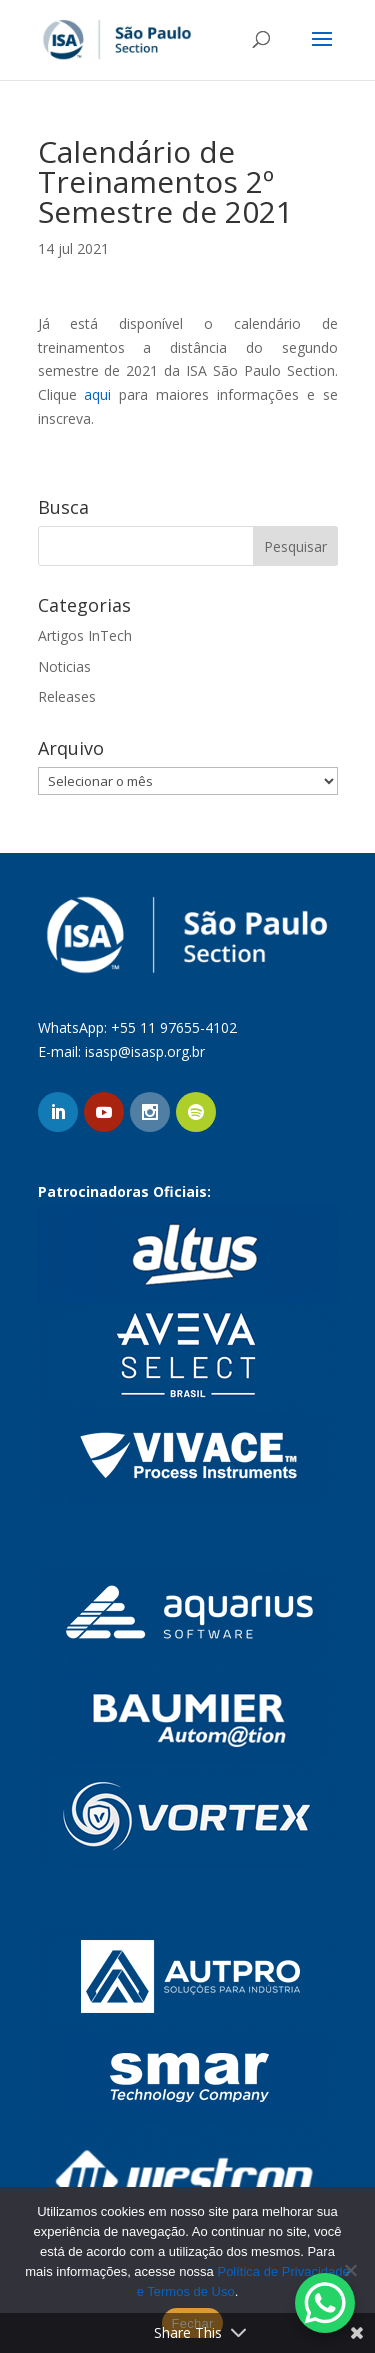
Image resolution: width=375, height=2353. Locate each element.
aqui (97, 394)
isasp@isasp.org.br (145, 1051)
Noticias (64, 666)
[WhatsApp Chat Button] (325, 2303)
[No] (350, 2270)
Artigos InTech (85, 635)
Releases (67, 696)
